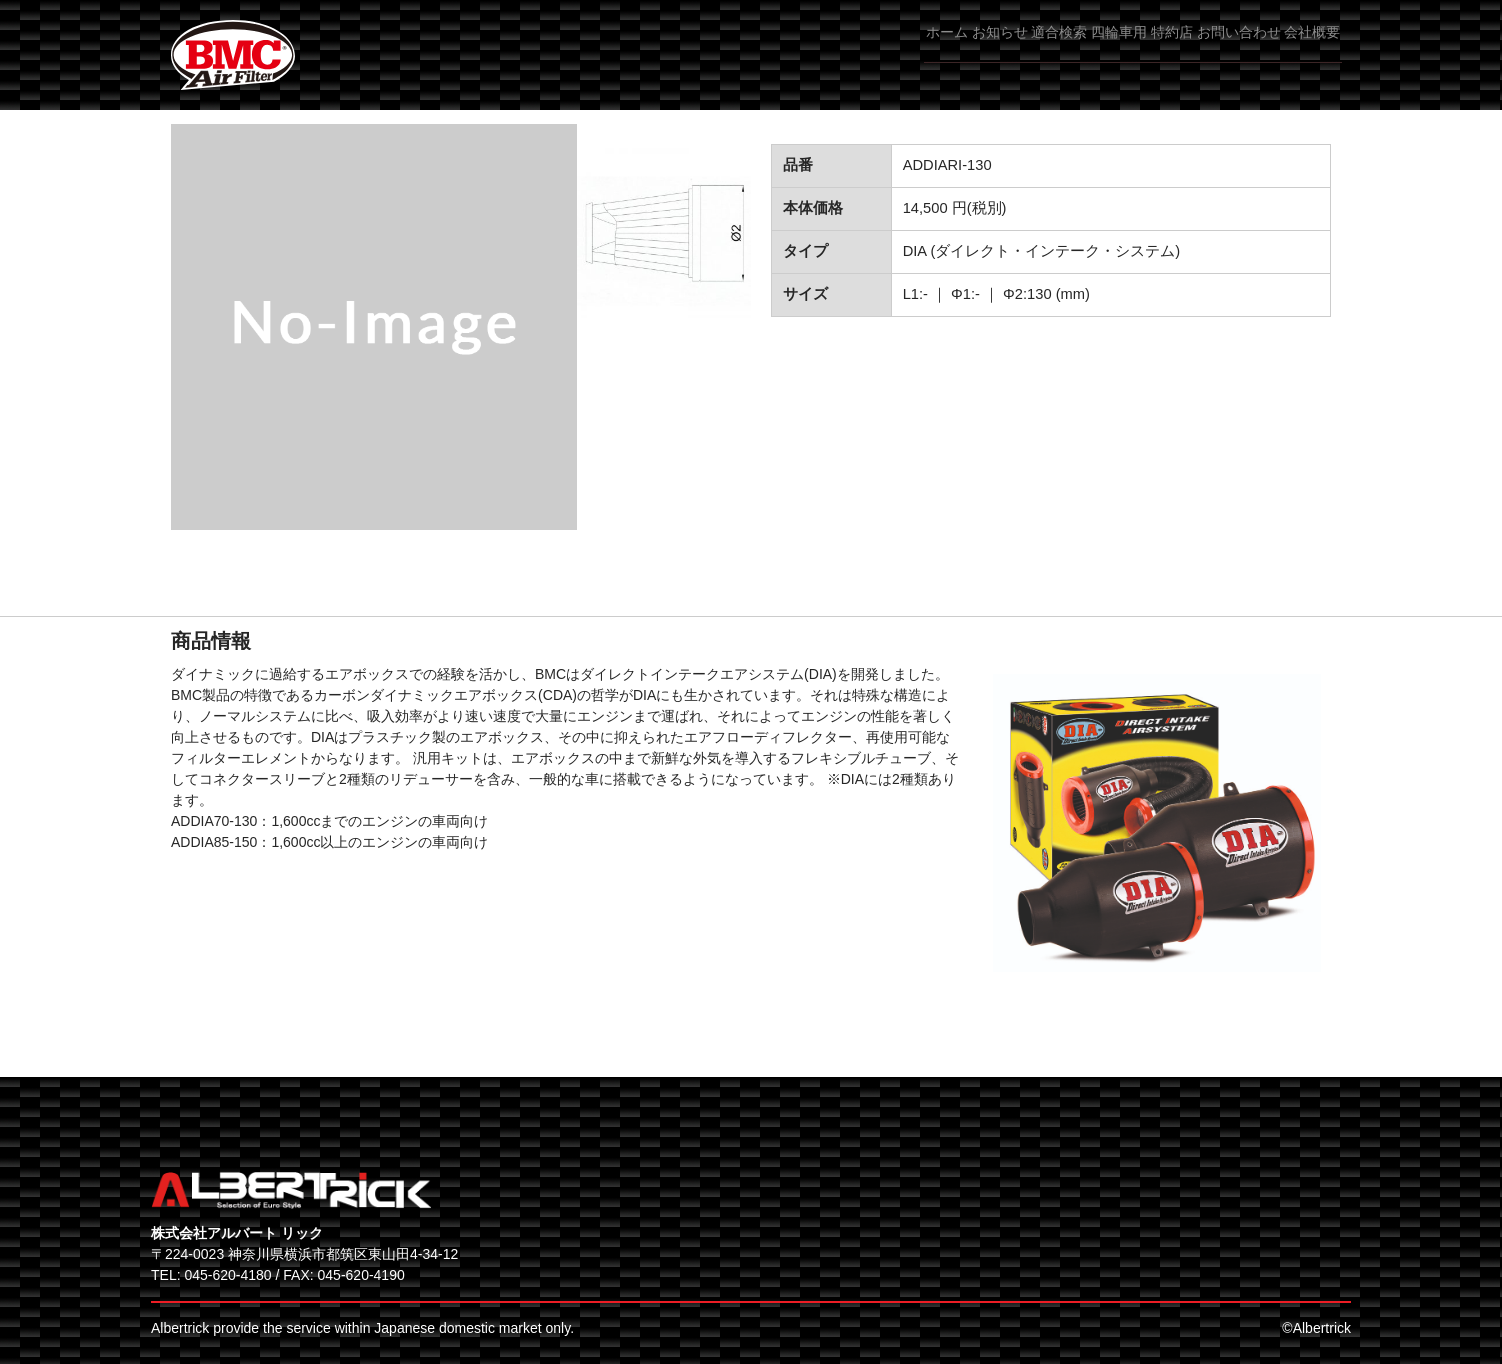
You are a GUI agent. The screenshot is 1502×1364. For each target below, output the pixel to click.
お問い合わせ (1203, 49)
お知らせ (844, 49)
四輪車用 (1023, 49)
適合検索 (934, 49)
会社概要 (1306, 49)
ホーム (762, 49)
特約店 (1106, 49)
